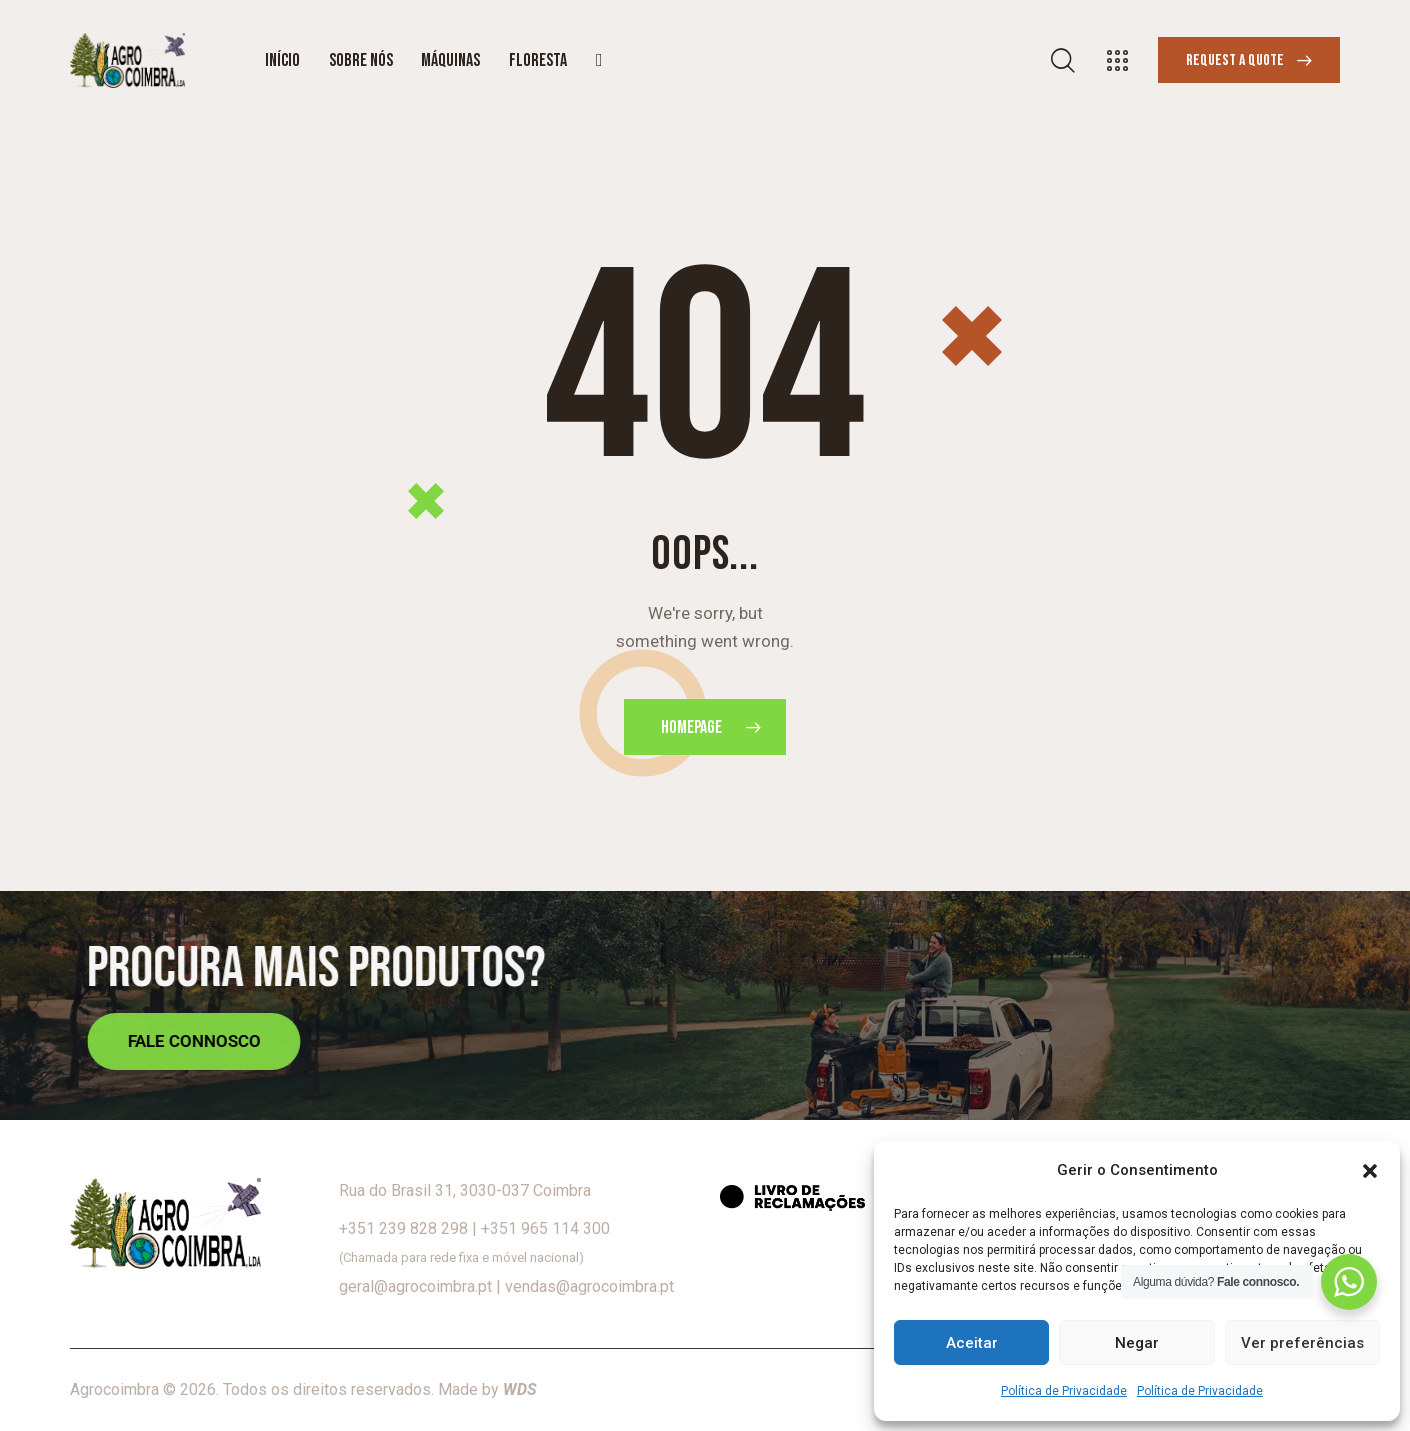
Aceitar (972, 1343)
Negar (1137, 1343)
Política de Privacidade (1064, 1391)
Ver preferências (1302, 1343)
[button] (1370, 1171)
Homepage (691, 727)
